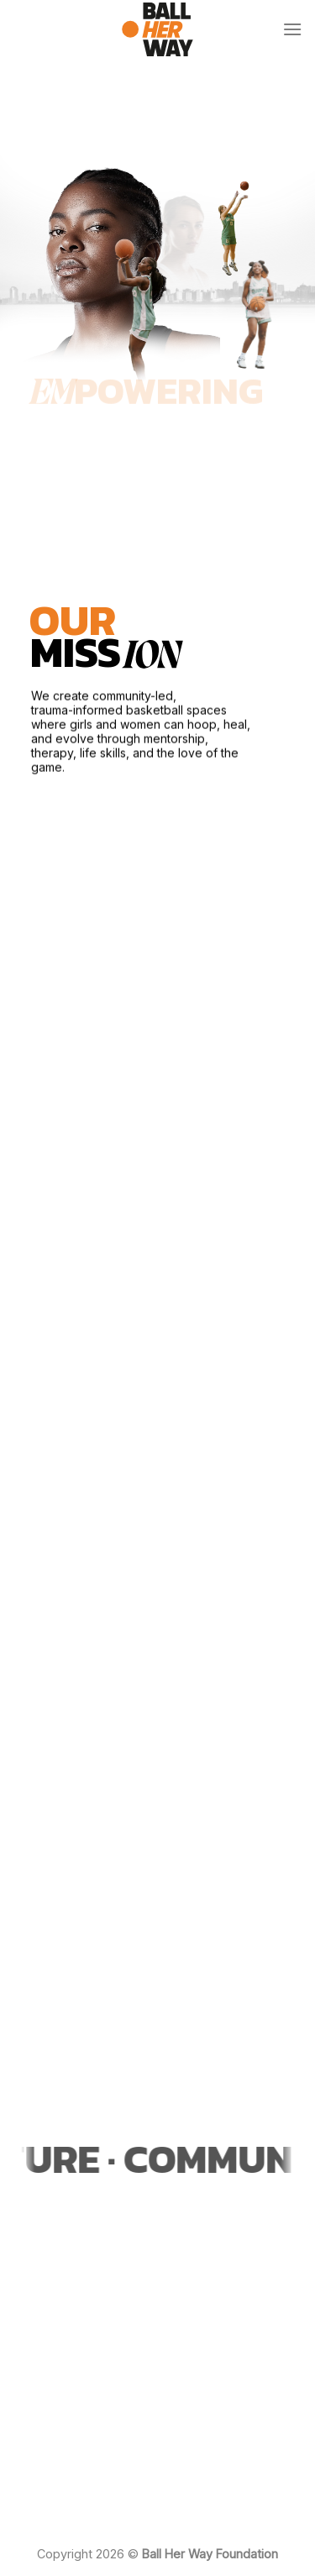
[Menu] (292, 29)
